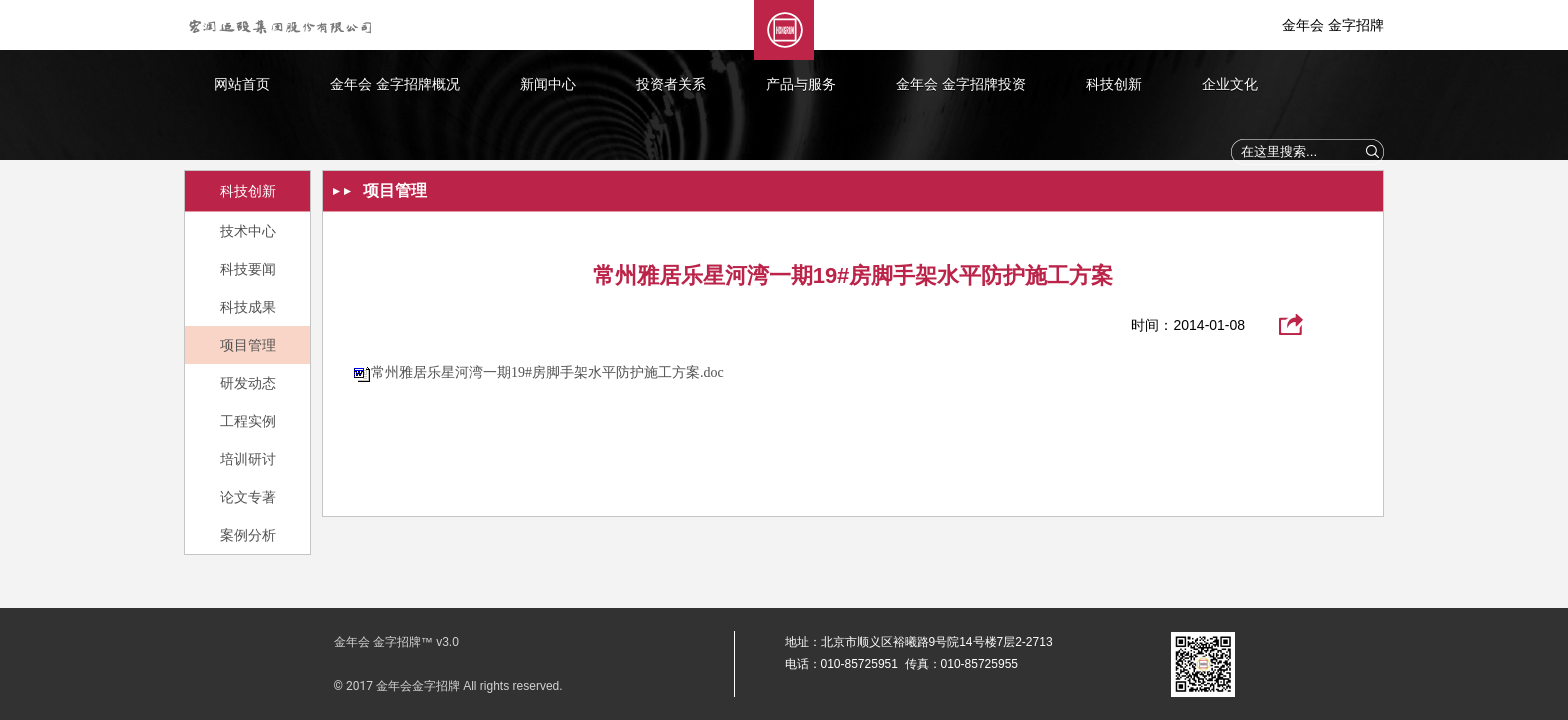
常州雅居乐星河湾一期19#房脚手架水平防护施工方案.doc (547, 372)
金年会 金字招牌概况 (395, 84)
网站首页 (242, 84)
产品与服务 (801, 84)
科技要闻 (248, 269)
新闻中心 (548, 84)
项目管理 (248, 345)
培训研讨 (248, 459)
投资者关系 (671, 84)
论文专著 (248, 497)
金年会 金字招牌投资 (961, 84)
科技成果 (248, 307)
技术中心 (248, 231)
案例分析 (248, 535)
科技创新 (1114, 84)
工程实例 (248, 421)
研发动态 (248, 383)
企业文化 (1230, 84)
